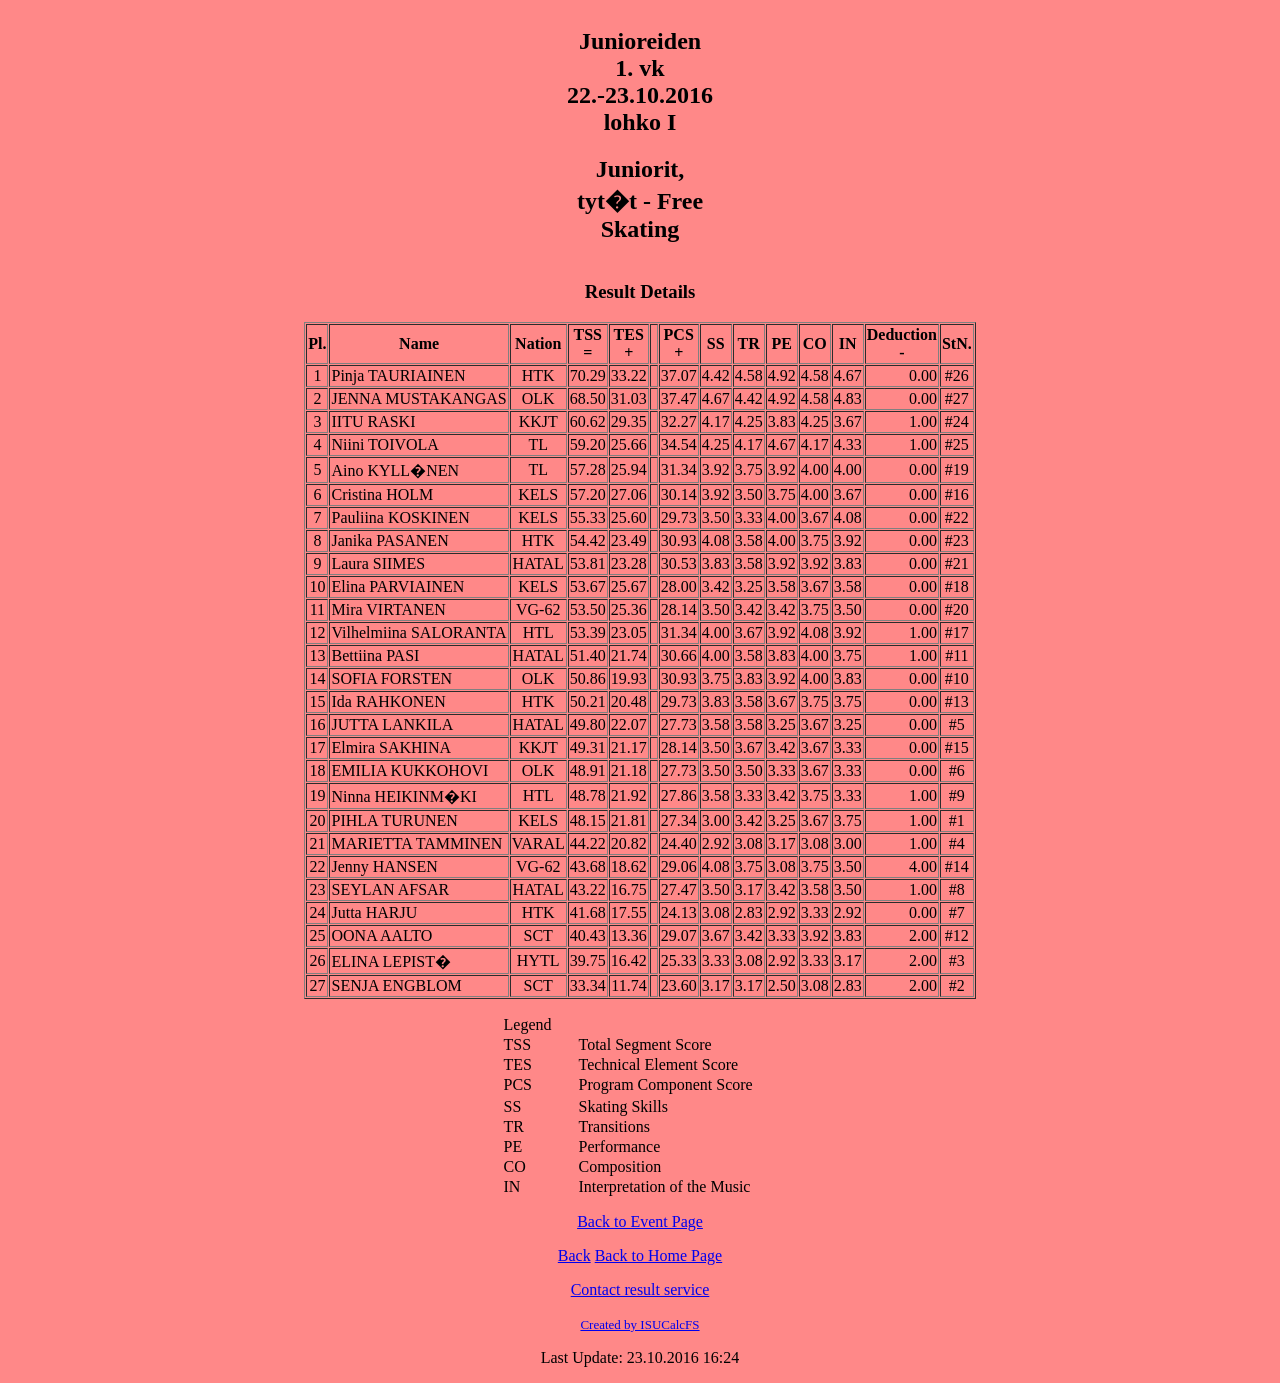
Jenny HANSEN (384, 866)
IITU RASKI (373, 421)
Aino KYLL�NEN (395, 470)
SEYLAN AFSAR (390, 889)
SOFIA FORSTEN (391, 678)
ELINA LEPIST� (391, 961)
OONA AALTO (381, 935)
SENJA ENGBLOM (396, 985)
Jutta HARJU (374, 912)
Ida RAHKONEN (388, 701)
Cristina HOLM (382, 494)
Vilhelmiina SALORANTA (418, 632)
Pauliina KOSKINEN (400, 517)
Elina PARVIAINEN (397, 586)
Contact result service (640, 1289)
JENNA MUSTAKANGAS (418, 398)
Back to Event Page (640, 1221)
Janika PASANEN (389, 540)
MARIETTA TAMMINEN (416, 843)
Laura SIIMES (378, 563)
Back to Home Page (659, 1255)
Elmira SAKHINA (391, 747)
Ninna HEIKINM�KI (403, 796)
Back (574, 1255)
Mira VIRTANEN (388, 609)
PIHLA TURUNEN (394, 820)
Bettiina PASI (375, 655)
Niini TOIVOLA (384, 444)
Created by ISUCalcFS (639, 1324)
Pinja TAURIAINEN (398, 375)
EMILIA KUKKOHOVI (409, 770)
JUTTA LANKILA (392, 724)
